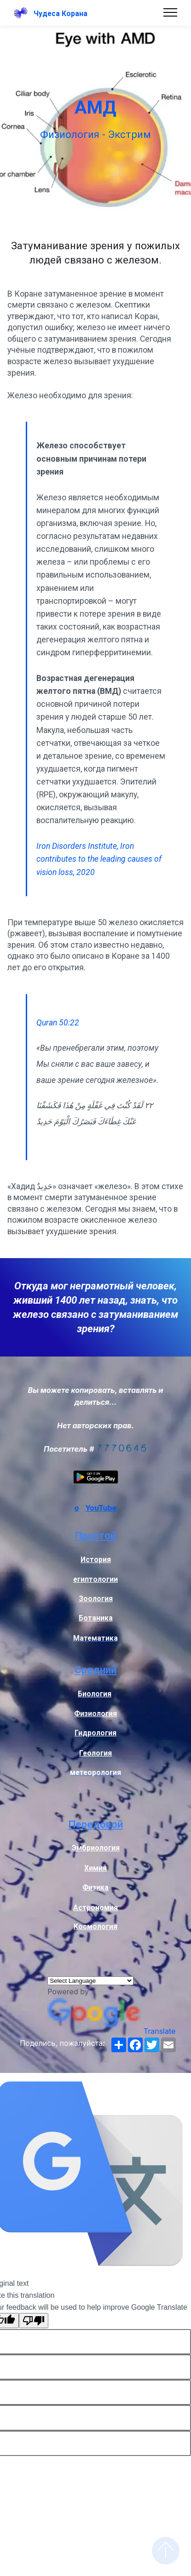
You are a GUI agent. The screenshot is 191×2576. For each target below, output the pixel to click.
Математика (95, 1638)
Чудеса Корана (60, 14)
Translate (111, 2031)
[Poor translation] (33, 2320)
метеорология (95, 1773)
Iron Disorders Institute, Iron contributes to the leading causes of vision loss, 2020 (99, 858)
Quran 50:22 (57, 1022)
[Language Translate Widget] (90, 1980)
